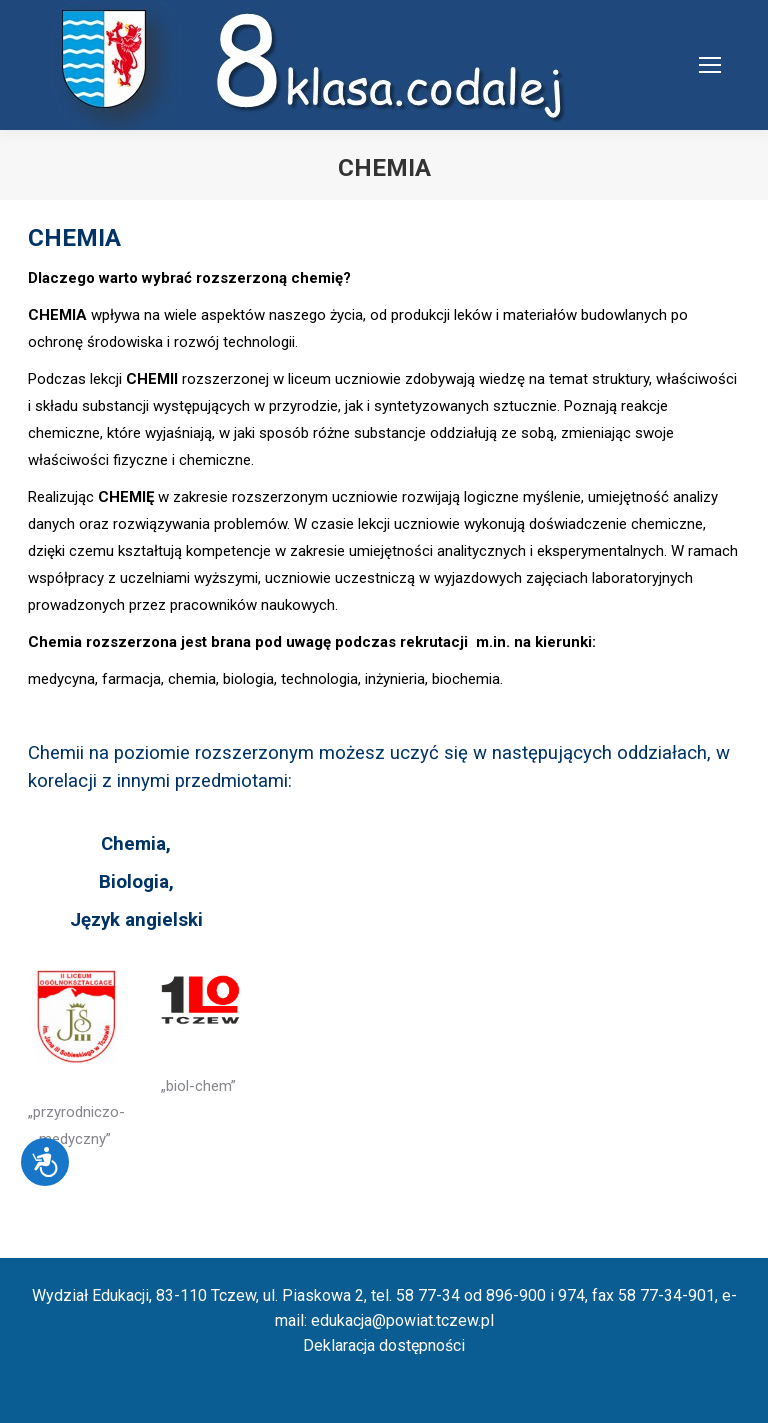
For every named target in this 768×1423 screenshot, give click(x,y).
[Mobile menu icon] (710, 65)
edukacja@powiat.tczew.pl (402, 1320)
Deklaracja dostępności (384, 1345)
